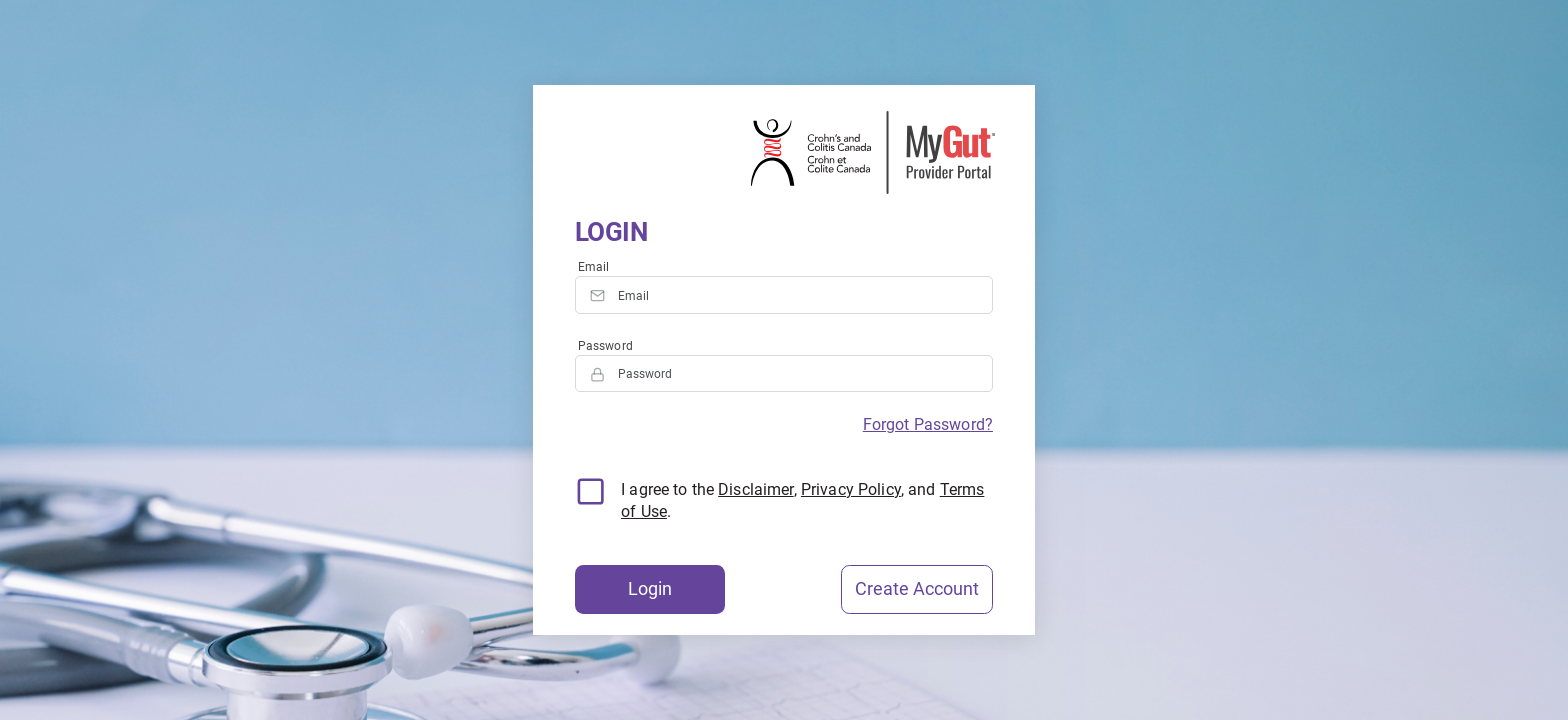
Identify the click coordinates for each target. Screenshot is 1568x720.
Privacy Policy (851, 489)
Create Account (917, 589)
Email (594, 267)
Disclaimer (755, 489)
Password (605, 346)
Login (650, 589)
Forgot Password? (928, 424)
